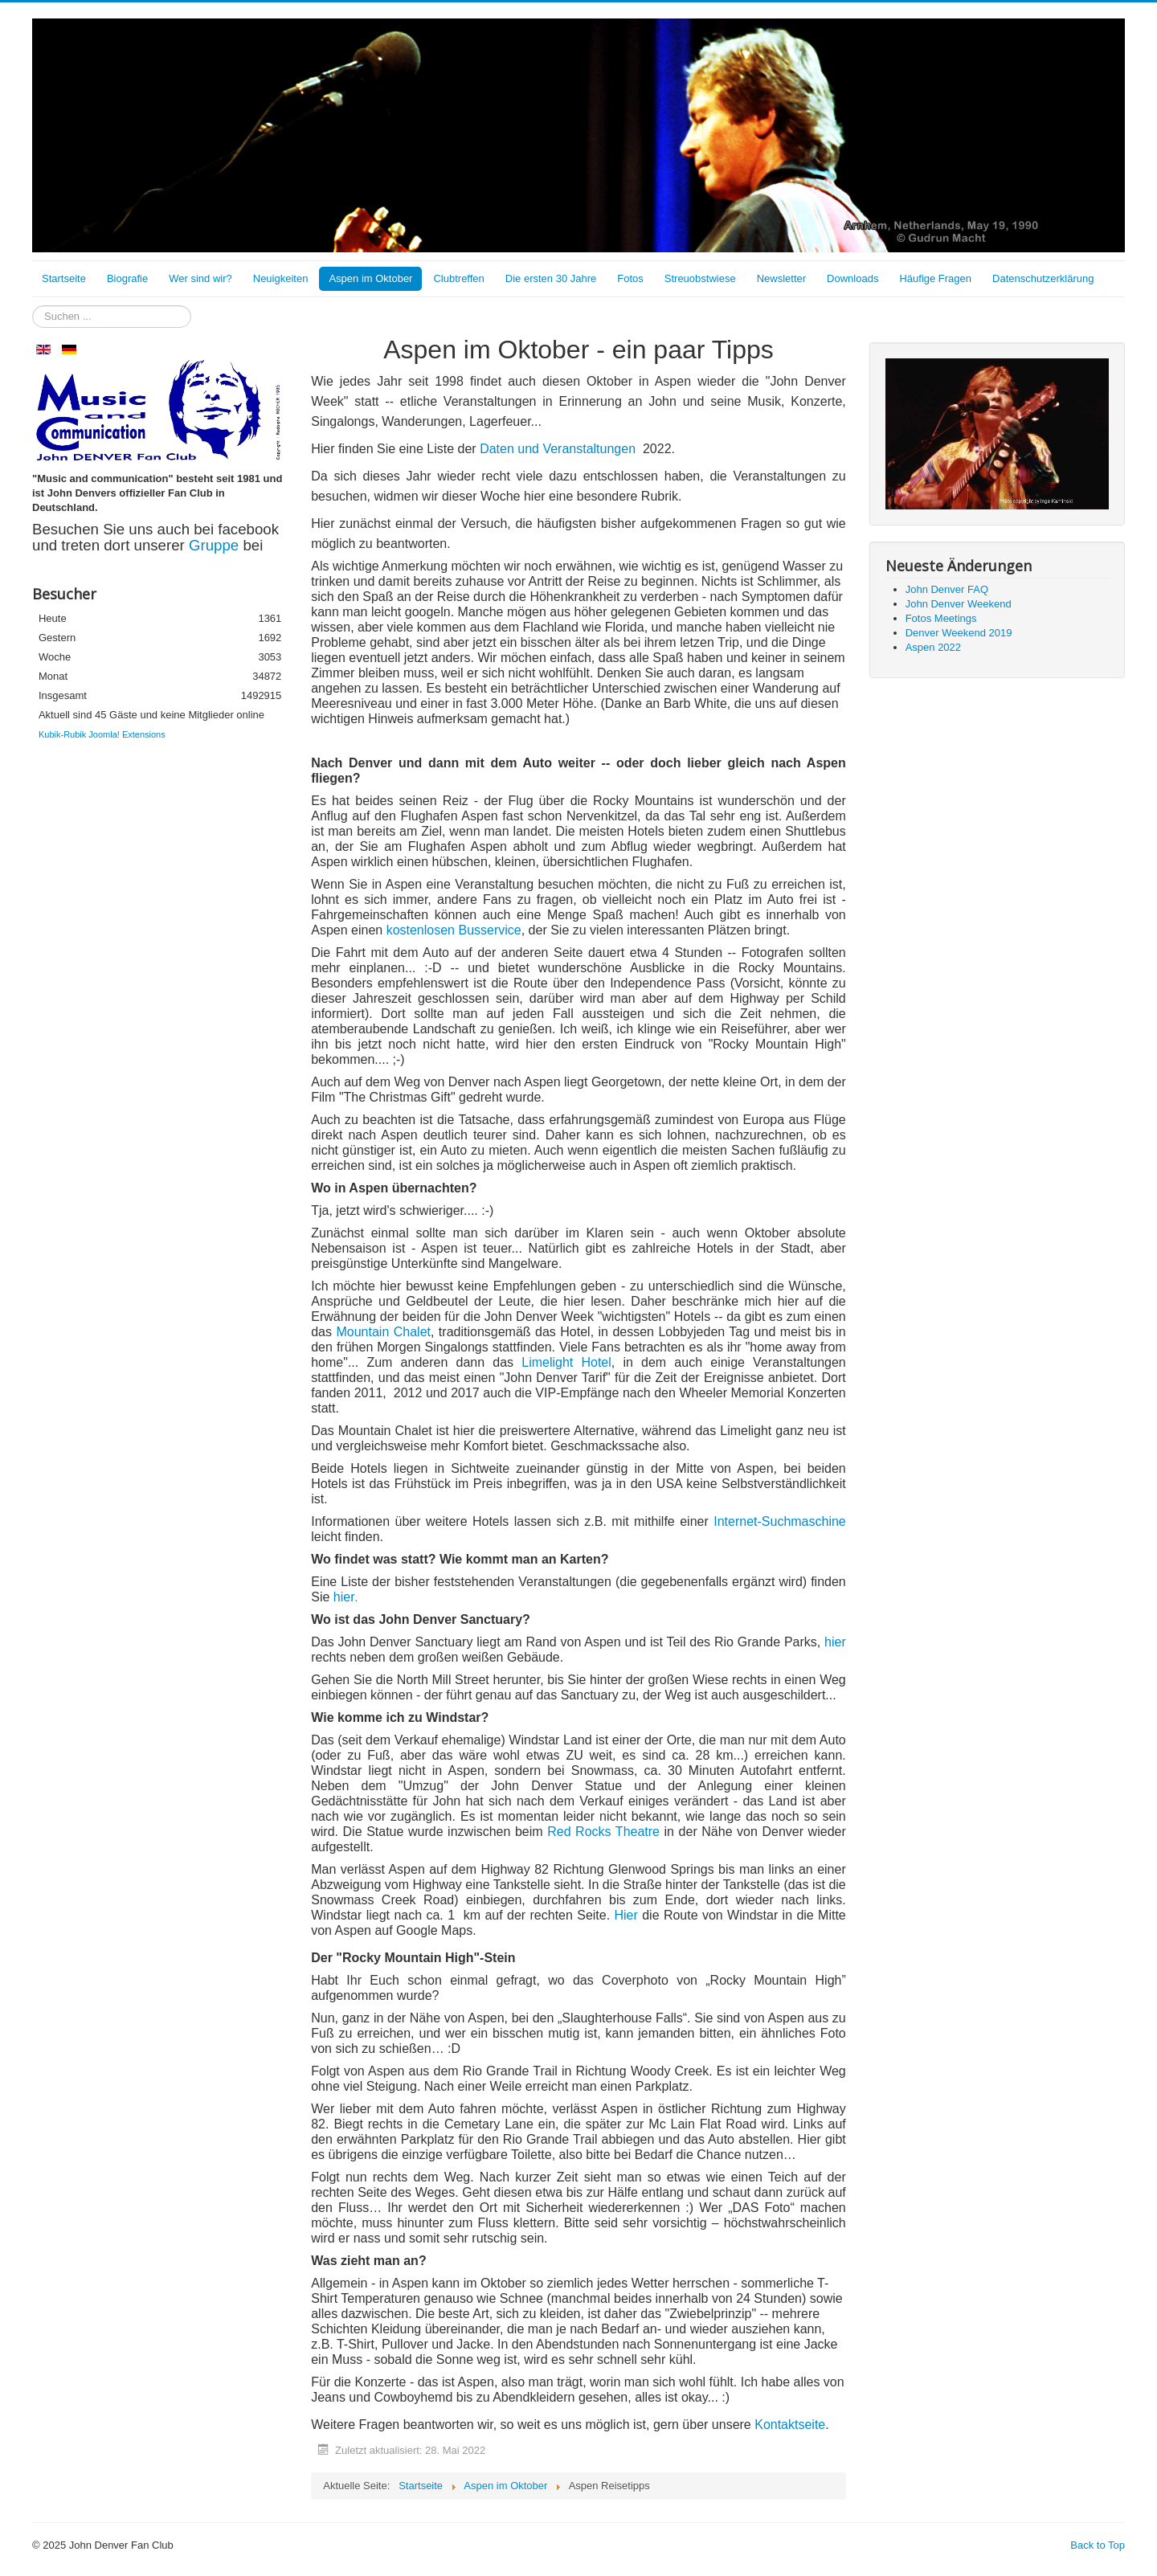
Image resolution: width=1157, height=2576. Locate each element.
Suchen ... (32, 305)
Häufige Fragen (935, 278)
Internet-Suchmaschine (779, 1521)
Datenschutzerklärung (1043, 278)
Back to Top (1097, 2545)
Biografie (127, 278)
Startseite (64, 278)
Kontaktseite (789, 2424)
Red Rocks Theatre (603, 1831)
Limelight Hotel (566, 1362)
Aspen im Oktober (370, 278)
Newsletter (781, 278)
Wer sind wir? (200, 278)
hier (344, 1597)
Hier (626, 1915)
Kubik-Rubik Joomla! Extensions (102, 734)
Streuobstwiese (700, 278)
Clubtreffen (458, 278)
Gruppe (216, 545)
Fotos (630, 278)
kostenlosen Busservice (453, 930)
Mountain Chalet (383, 1332)
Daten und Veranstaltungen (558, 449)
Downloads (852, 278)
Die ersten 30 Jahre (550, 278)
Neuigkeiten (281, 278)
